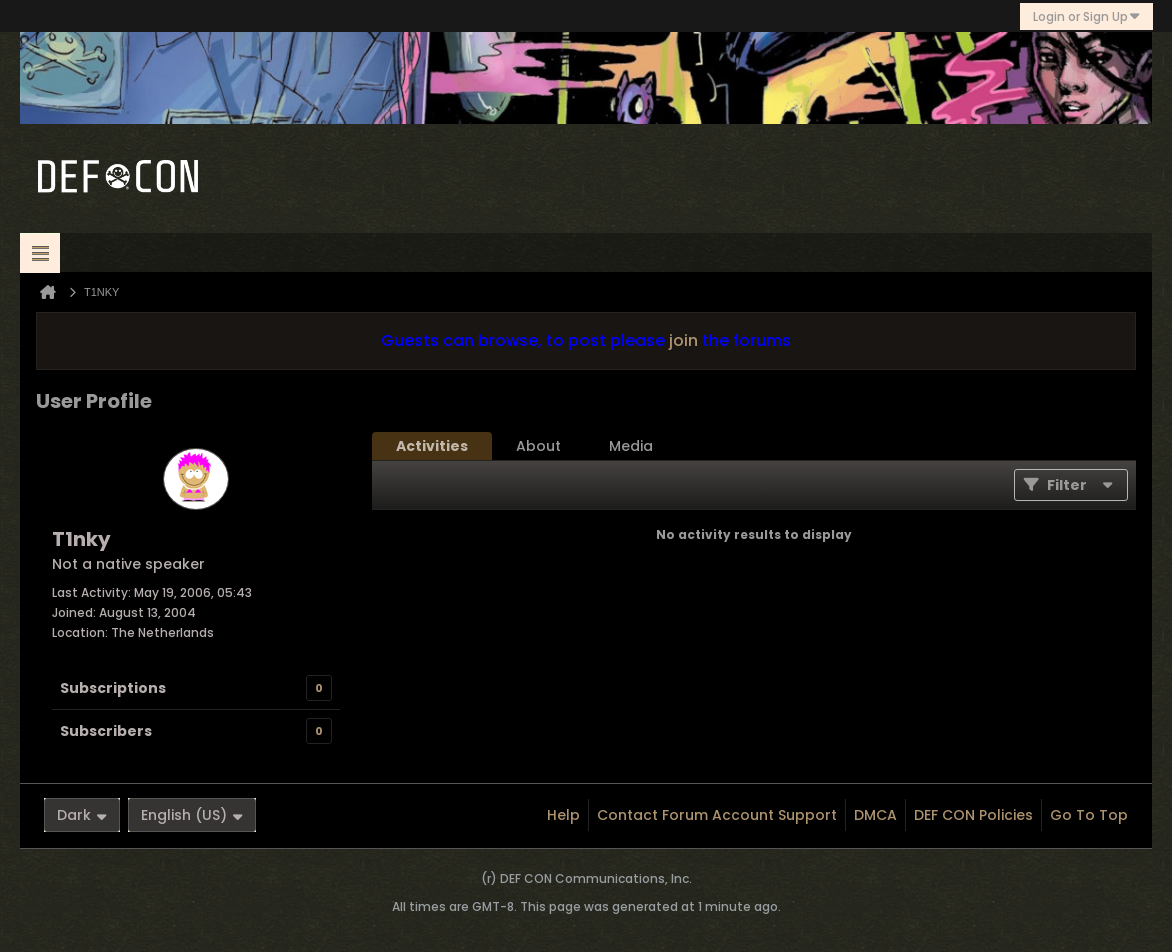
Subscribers (106, 731)
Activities (432, 446)
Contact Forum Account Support (717, 815)
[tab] (432, 446)
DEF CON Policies (973, 815)
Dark (82, 815)
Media (631, 446)
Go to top (1089, 815)
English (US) (192, 815)
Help (563, 815)
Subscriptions (113, 688)
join (683, 340)
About (538, 446)
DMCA (875, 815)
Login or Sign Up (1086, 16)
